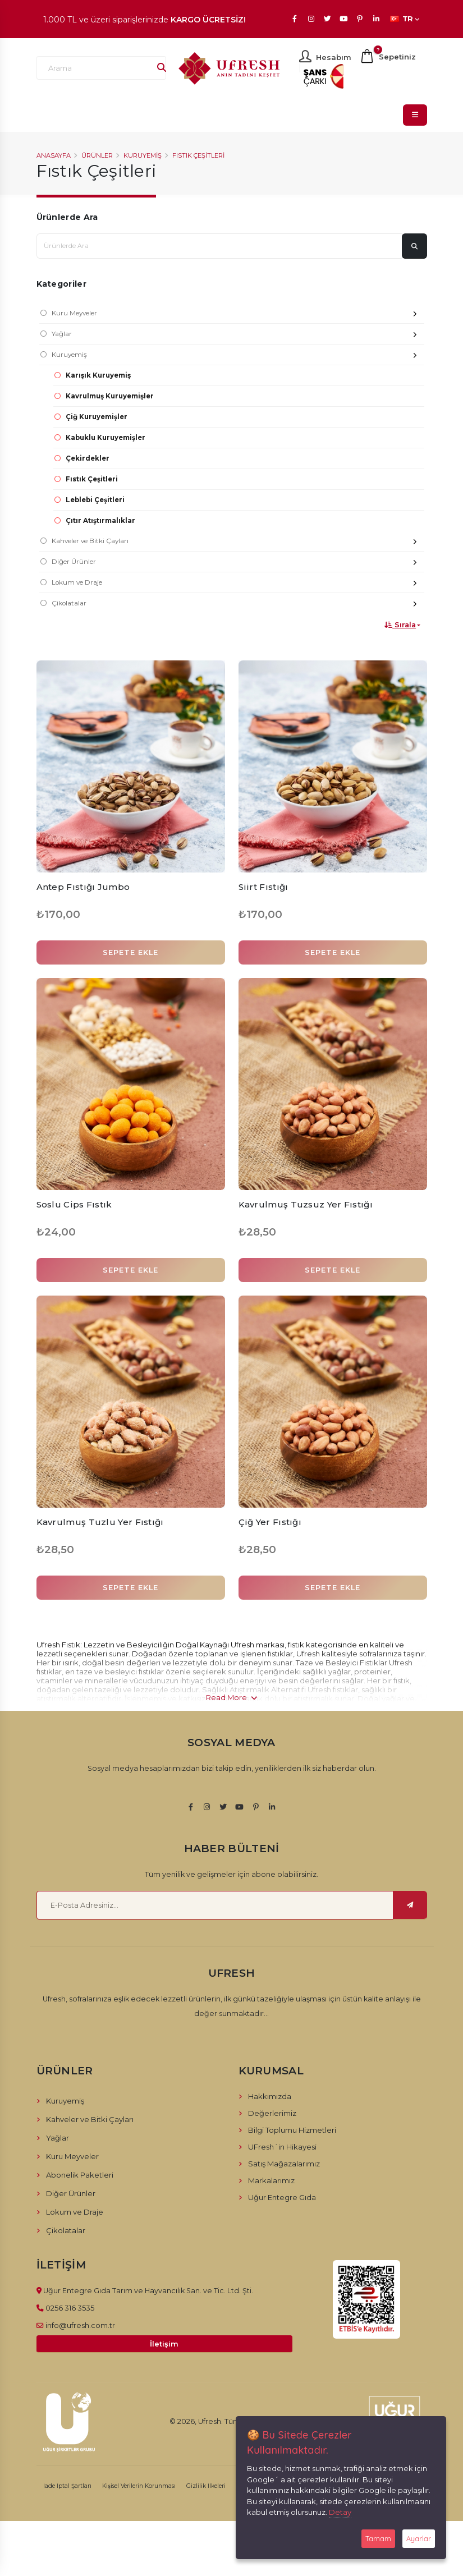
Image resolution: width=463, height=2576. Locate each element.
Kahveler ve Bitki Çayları (238, 542)
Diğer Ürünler (238, 563)
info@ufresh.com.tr (80, 2325)
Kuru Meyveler (238, 314)
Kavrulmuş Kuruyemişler (110, 396)
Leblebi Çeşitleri (95, 500)
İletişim (164, 2344)
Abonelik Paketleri (79, 2174)
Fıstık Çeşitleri (198, 155)
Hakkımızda (269, 2096)
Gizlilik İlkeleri (206, 2486)
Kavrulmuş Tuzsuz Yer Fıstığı (306, 1204)
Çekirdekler (87, 458)
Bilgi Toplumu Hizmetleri (292, 2129)
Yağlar (238, 335)
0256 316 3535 (69, 2307)
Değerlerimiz (272, 2113)
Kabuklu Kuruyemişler (105, 438)
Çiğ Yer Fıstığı (270, 1522)
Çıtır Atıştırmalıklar (100, 521)
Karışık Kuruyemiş (98, 375)
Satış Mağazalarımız (284, 2163)
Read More (232, 1697)
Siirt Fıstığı (263, 886)
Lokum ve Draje (238, 584)
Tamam (378, 2538)
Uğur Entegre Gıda (282, 2197)
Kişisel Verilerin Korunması (139, 2486)
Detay (340, 2512)
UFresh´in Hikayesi (282, 2146)
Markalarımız (271, 2180)
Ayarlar (418, 2538)
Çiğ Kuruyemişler (96, 417)
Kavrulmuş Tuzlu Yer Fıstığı (100, 1522)
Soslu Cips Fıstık (74, 1204)
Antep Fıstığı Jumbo (83, 886)
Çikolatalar (238, 605)
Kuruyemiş (142, 155)
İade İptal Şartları (67, 2486)
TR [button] (405, 19)
